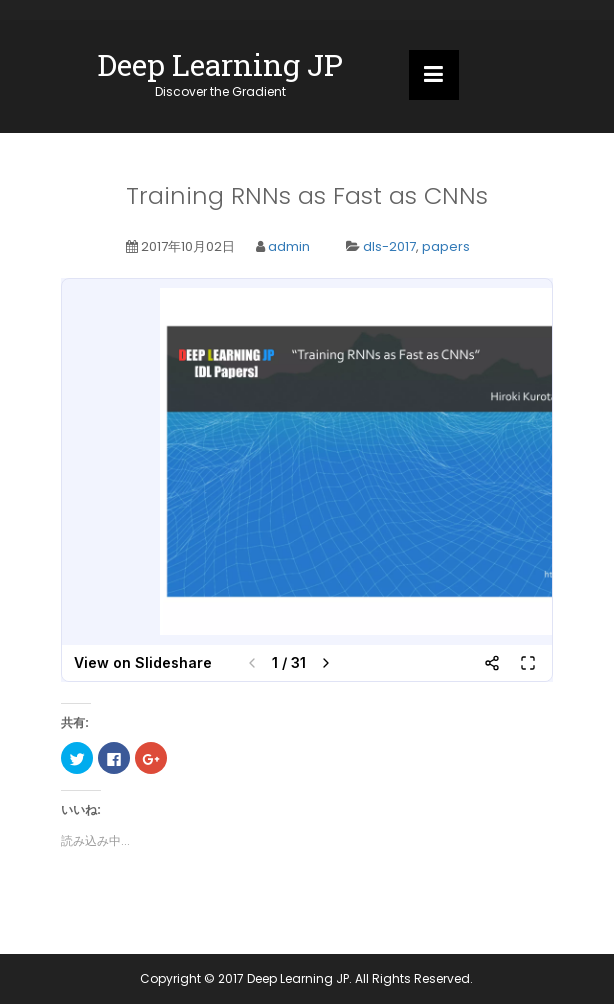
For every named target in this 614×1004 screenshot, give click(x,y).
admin (289, 246)
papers (446, 246)
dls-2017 (389, 246)
